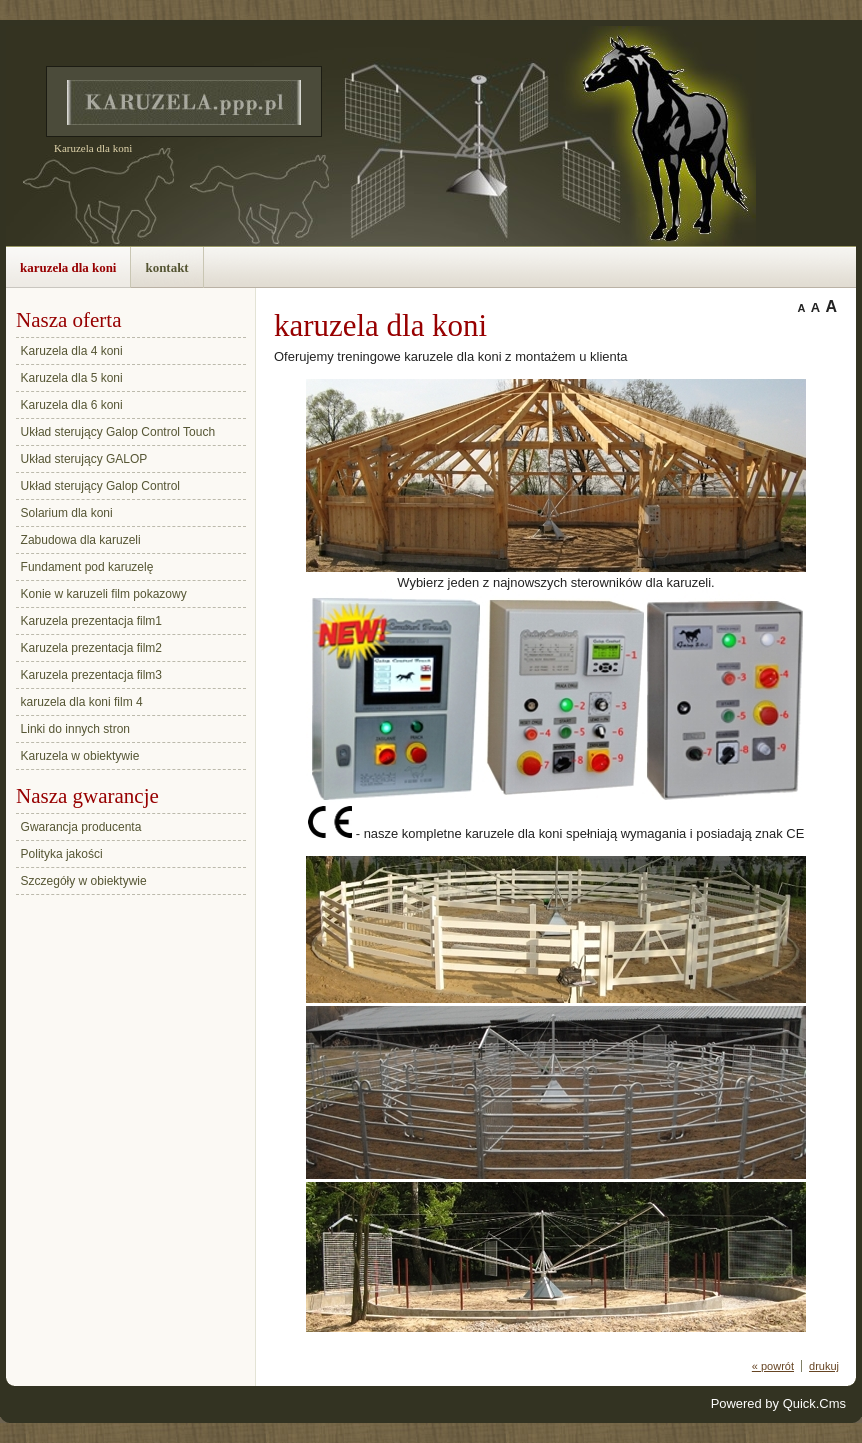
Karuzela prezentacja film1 (91, 621)
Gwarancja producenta (81, 827)
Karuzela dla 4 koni (72, 351)
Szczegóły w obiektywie (84, 881)
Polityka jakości (62, 854)
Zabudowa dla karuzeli (81, 540)
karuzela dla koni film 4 (82, 702)
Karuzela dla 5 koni (72, 378)
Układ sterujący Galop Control (100, 486)
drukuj (824, 1366)
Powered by (778, 1403)
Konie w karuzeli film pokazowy (104, 594)
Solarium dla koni (67, 513)
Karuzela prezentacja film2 (91, 648)
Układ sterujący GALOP (84, 459)
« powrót (773, 1366)
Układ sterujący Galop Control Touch (118, 432)
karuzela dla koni (68, 267)
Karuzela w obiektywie (80, 756)
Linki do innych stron (75, 729)
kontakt (166, 267)
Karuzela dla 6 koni (72, 405)
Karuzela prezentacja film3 (91, 675)
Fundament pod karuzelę (87, 567)
